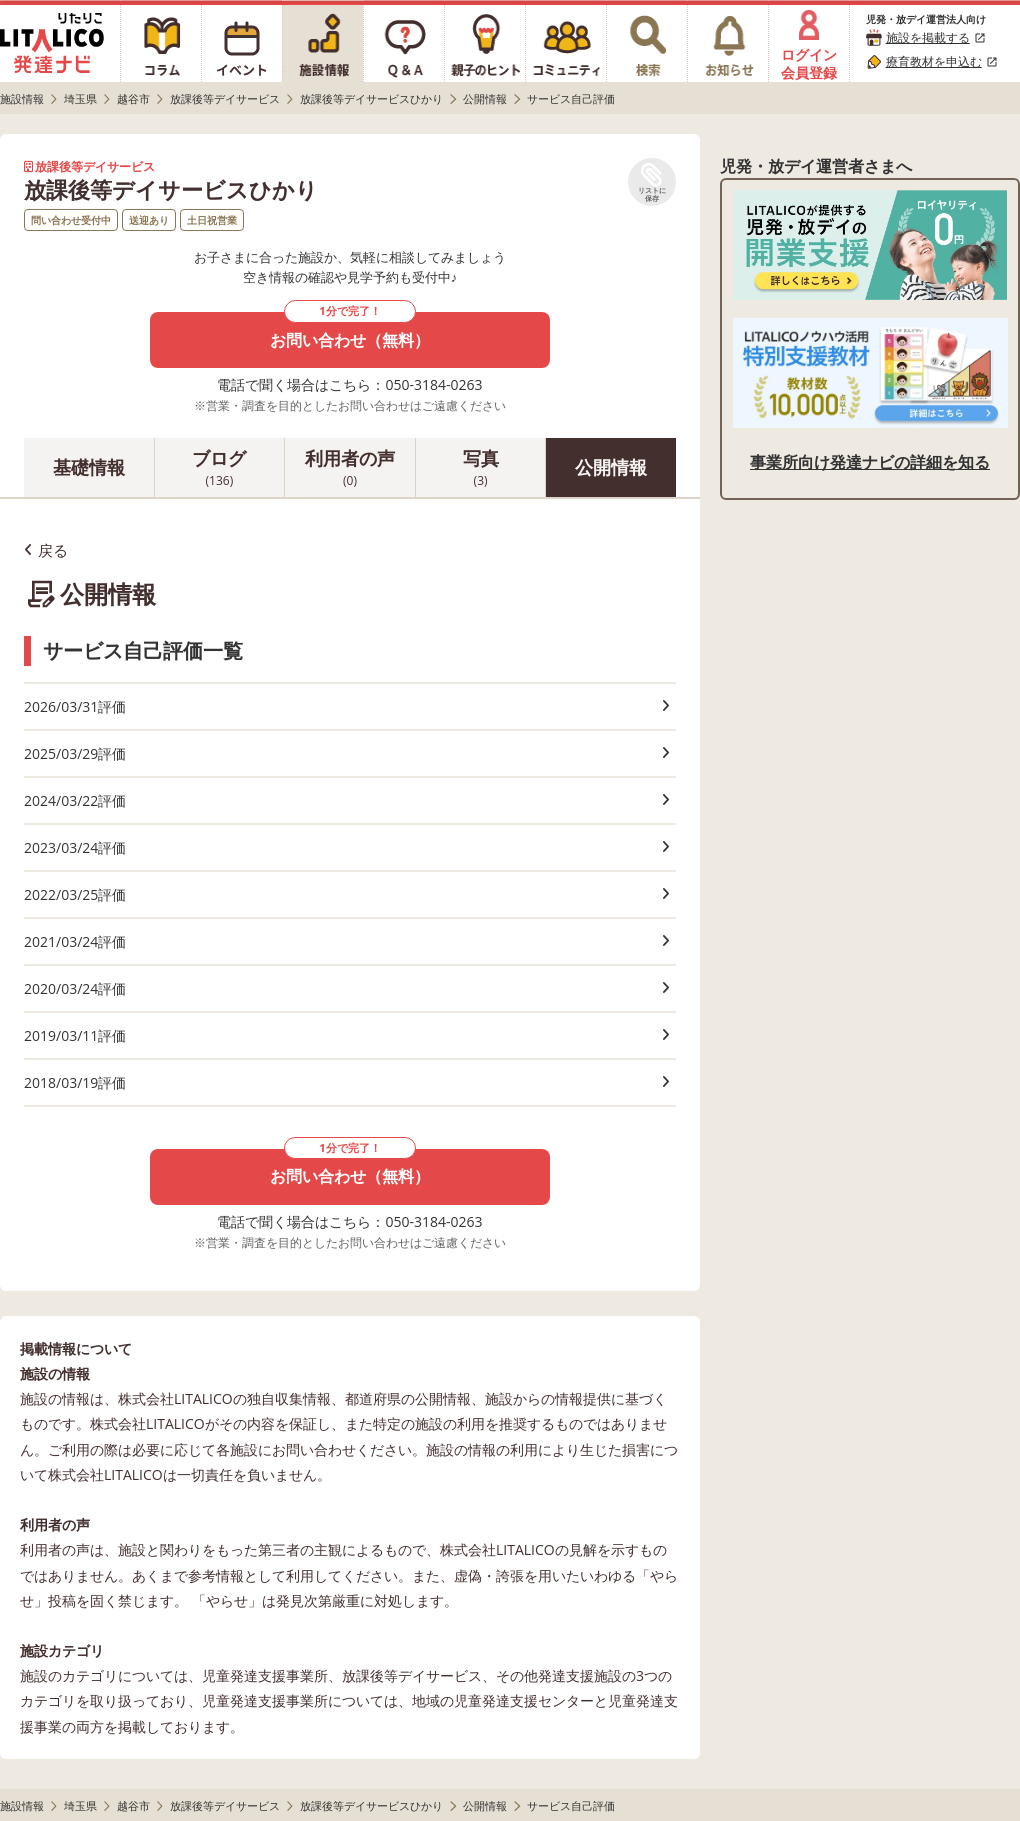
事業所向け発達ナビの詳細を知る (870, 462)
